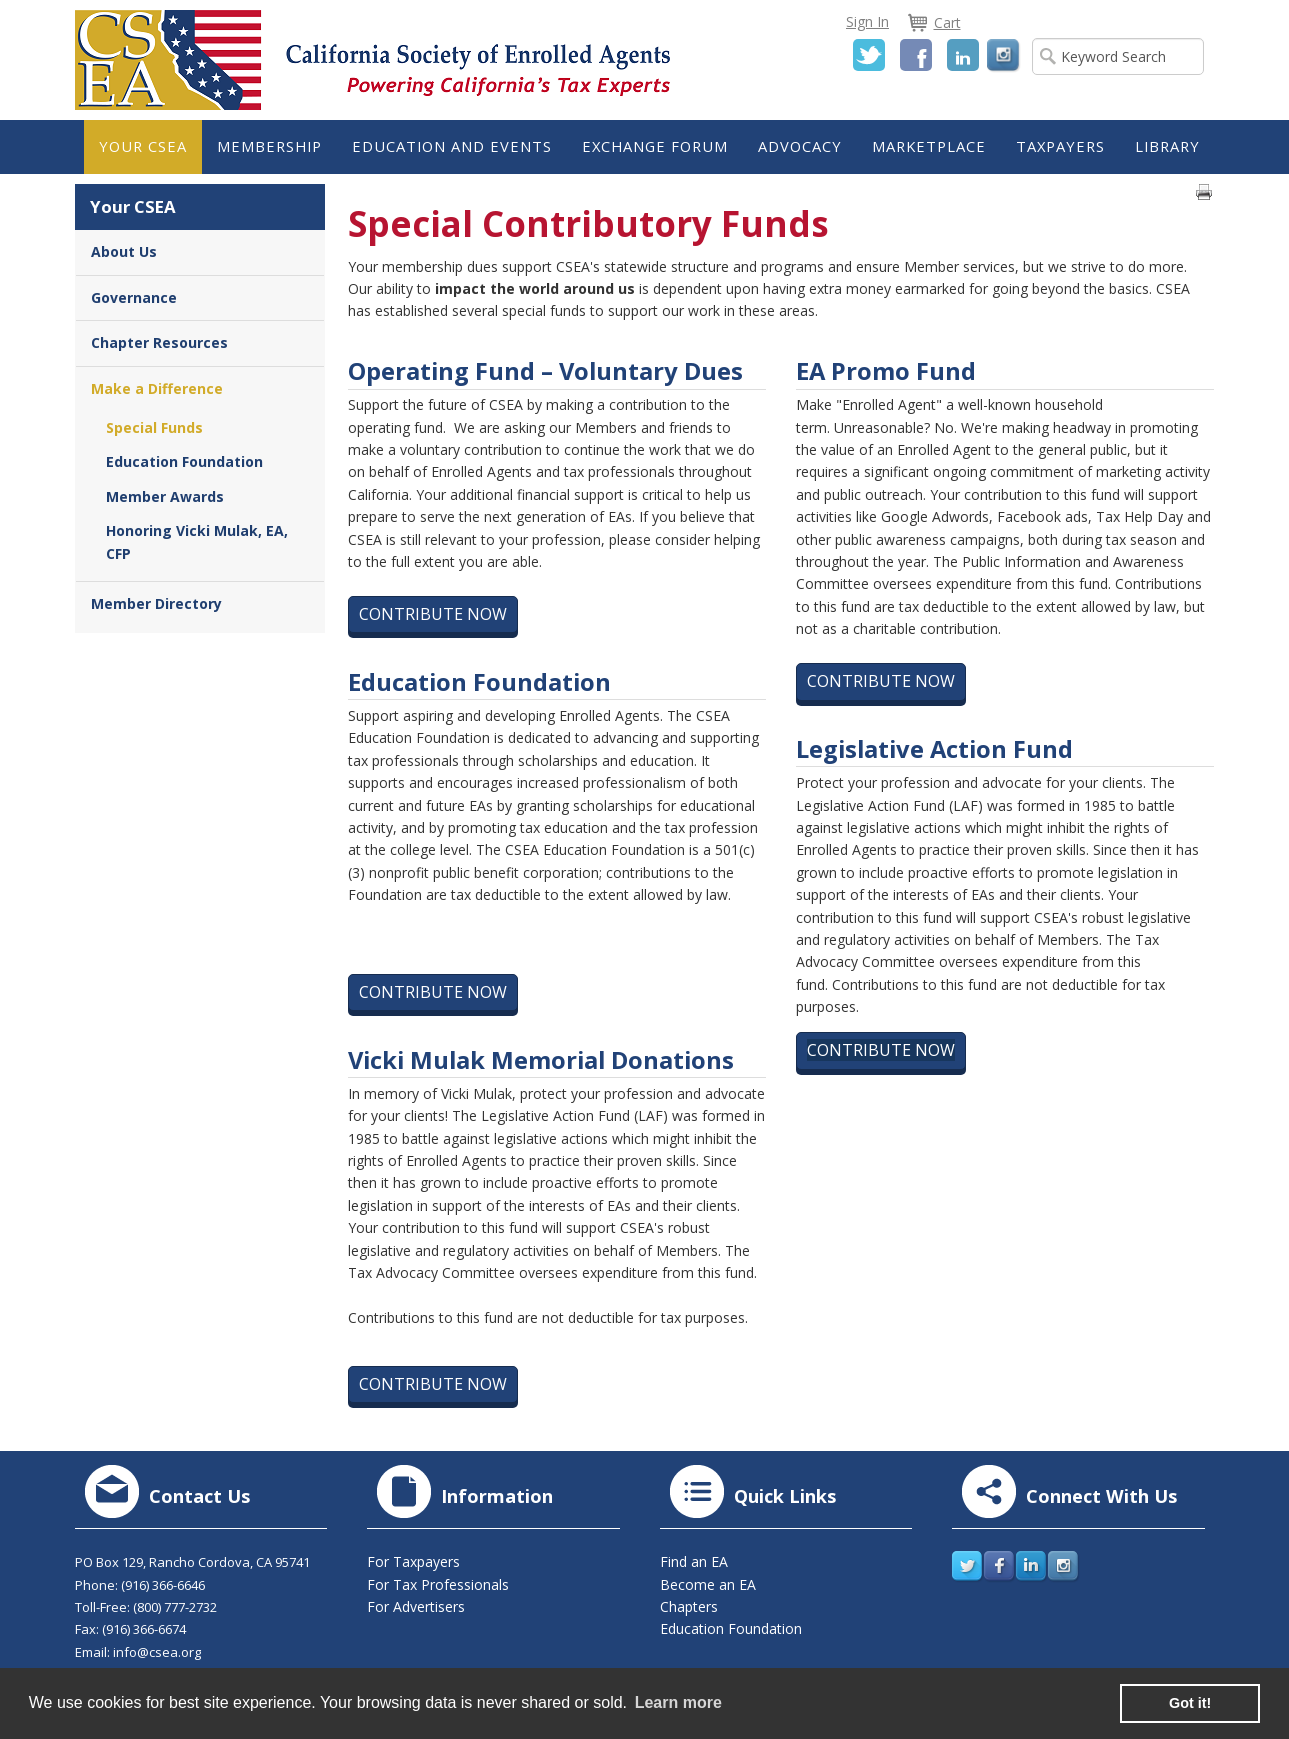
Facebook (916, 55)
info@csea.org (157, 1652)
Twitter (869, 55)
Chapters (689, 1606)
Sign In (867, 21)
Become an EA (708, 1584)
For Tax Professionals (438, 1584)
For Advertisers (416, 1606)
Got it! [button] (1190, 1703)
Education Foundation (731, 1628)
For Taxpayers (413, 1561)
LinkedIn (963, 55)
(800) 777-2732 (175, 1607)
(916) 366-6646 (163, 1585)
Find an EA (694, 1561)
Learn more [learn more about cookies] (678, 1702)
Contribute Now (433, 614)
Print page (1204, 192)
